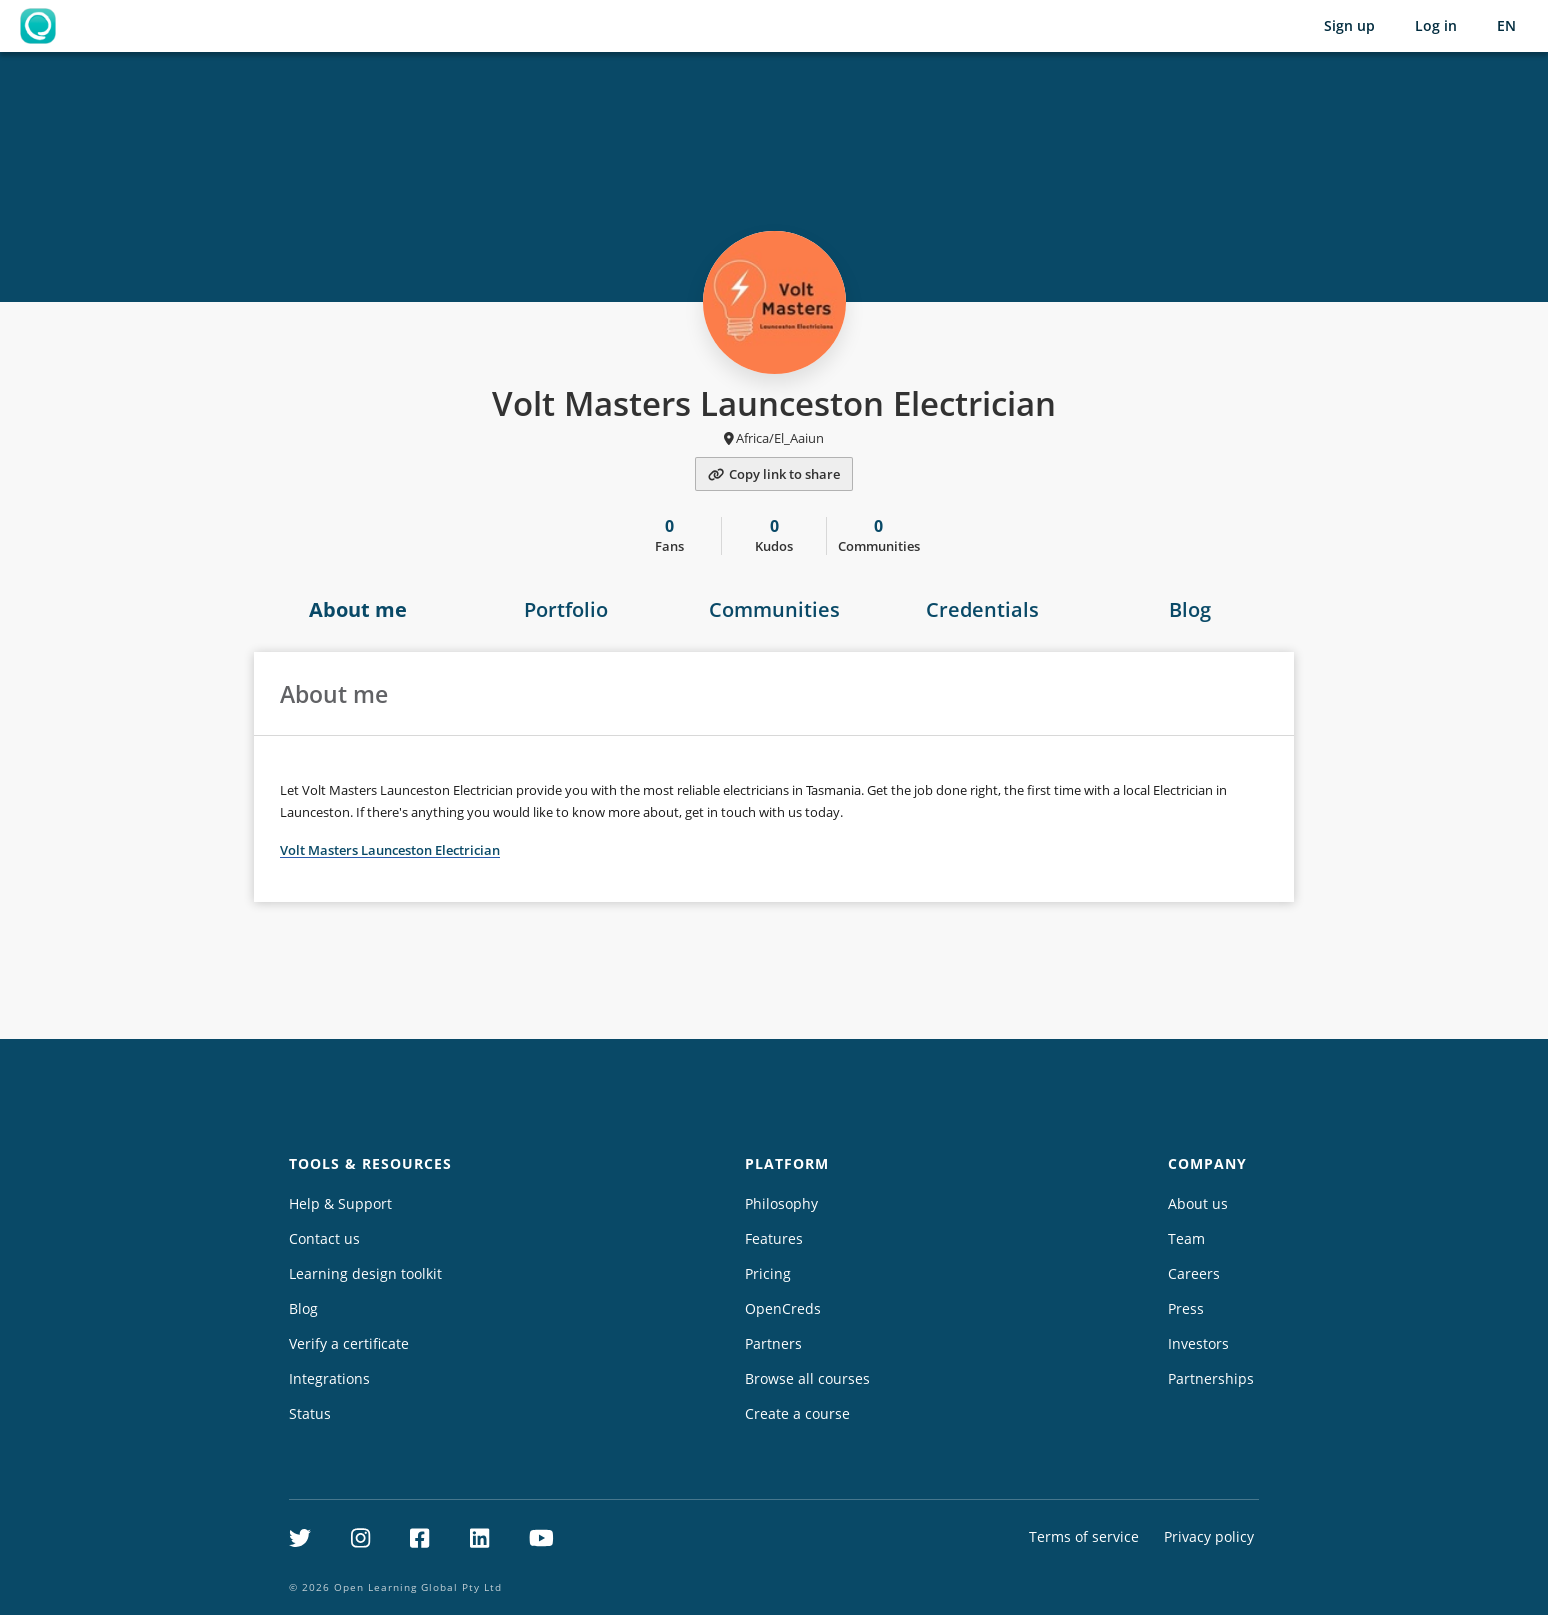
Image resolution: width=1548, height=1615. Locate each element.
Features (774, 1238)
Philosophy (781, 1203)
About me (358, 609)
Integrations (329, 1378)
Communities (774, 609)
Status (310, 1413)
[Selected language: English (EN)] (1506, 26)
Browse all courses (807, 1378)
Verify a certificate (349, 1343)
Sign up (1349, 25)
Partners (773, 1343)
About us (1198, 1203)
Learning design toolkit (365, 1273)
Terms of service (1084, 1536)
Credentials (982, 609)
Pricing (768, 1273)
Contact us (324, 1238)
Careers (1194, 1273)
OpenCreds (783, 1308)
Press (1186, 1308)
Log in (1436, 25)
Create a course (797, 1413)
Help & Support (340, 1203)
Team (1186, 1238)
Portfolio (566, 609)
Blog (1190, 609)
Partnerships (1211, 1378)
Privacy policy (1209, 1536)
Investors (1198, 1343)
